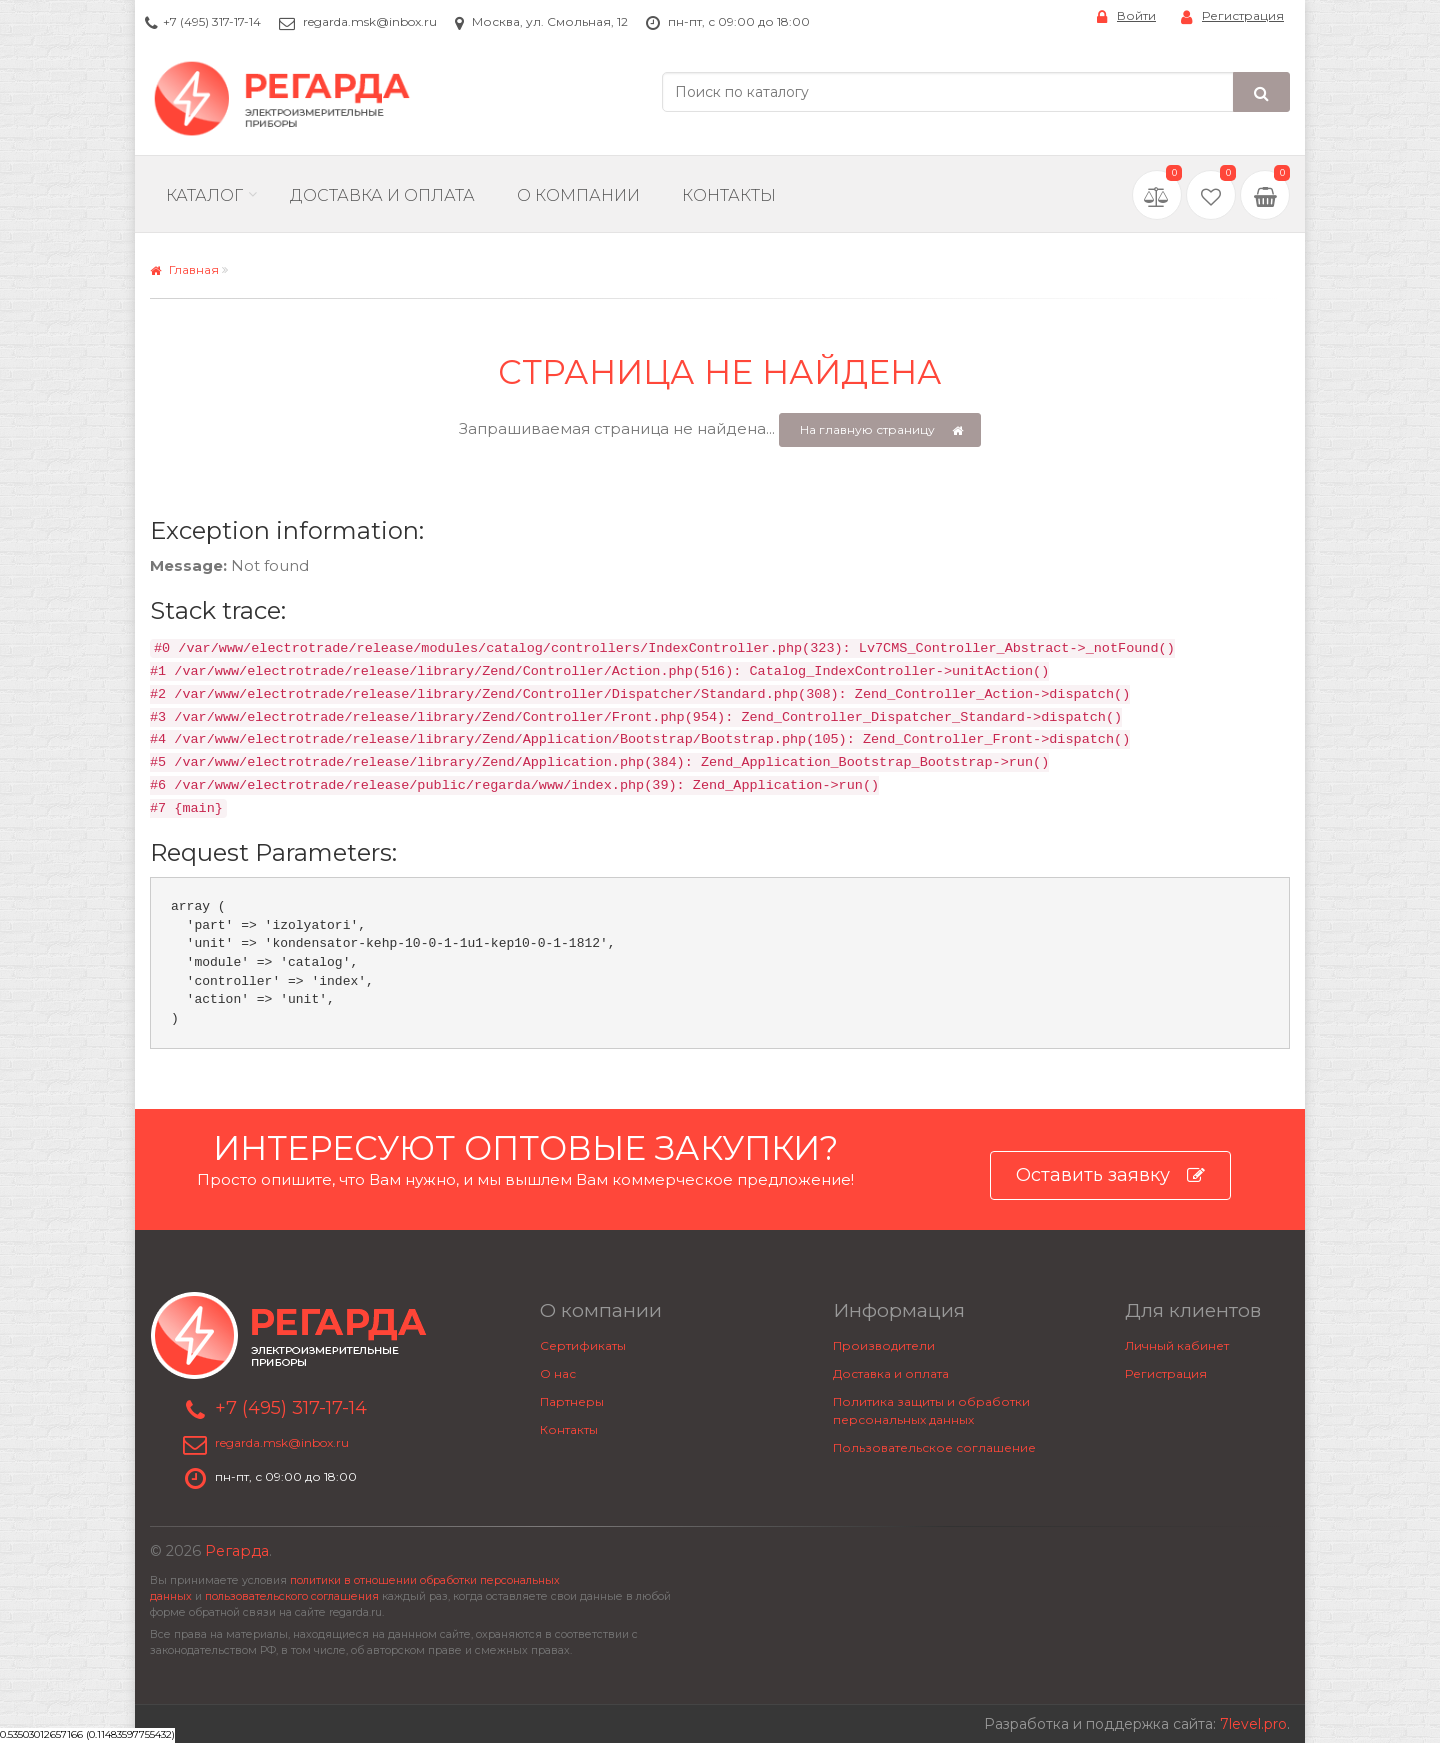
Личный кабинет (1177, 1345)
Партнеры (572, 1401)
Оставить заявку (1110, 1175)
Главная (184, 269)
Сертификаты (583, 1345)
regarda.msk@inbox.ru (370, 21)
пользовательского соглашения (292, 1596)
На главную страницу (881, 430)
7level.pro (1253, 1724)
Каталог (204, 195)
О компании (578, 195)
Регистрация (1232, 16)
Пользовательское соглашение (934, 1447)
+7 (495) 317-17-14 (212, 21)
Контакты (729, 195)
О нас (558, 1373)
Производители (884, 1345)
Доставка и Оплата (382, 195)
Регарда (237, 1551)
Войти (1126, 16)
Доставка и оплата (891, 1373)
